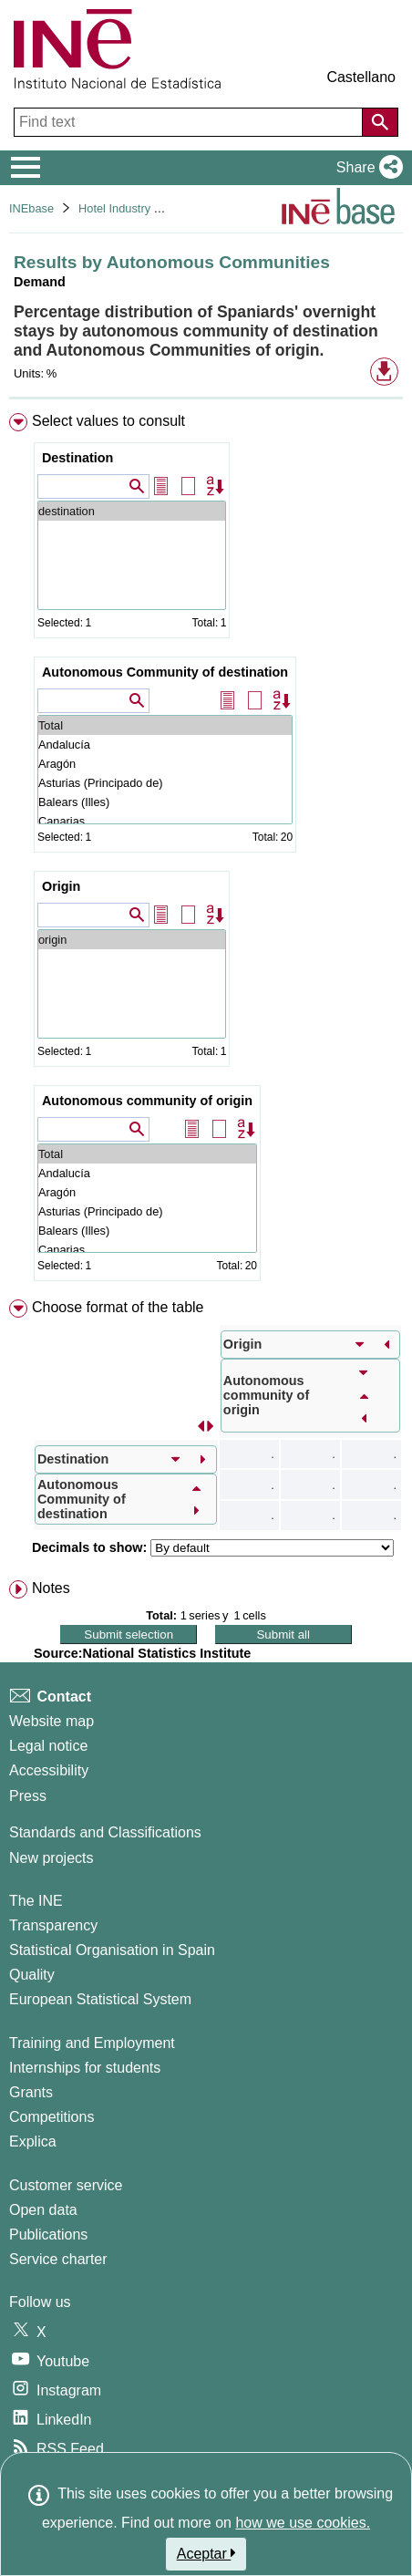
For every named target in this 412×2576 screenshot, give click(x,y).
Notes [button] (51, 1588)
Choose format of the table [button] (118, 1307)
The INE (36, 1901)
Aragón (165, 763)
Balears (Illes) (165, 802)
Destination (77, 457)
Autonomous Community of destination (165, 672)
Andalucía (165, 744)
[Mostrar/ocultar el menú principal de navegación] (26, 167)
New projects (51, 1858)
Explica (33, 2141)
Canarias (165, 821)
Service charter (58, 2259)
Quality (32, 1974)
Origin (61, 886)
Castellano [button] (361, 77)
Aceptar (206, 2553)
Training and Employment (92, 2043)
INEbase (31, 208)
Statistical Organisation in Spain (112, 1950)
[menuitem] (206, 850)
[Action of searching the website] (380, 122)
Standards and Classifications (105, 1832)
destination (131, 511)
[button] (366, 167)
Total (165, 725)
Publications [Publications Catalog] (48, 2234)
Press (27, 1796)
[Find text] (190, 122)
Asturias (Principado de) (165, 782)
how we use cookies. (302, 2522)
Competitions (51, 2117)
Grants (31, 2092)
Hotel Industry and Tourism (147, 208)
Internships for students (84, 2067)
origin (131, 939)
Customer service (65, 2185)
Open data (43, 2210)
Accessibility (48, 1770)
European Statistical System (100, 1999)
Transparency (53, 1925)
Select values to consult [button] (108, 421)
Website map (51, 1721)
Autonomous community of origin (147, 1100)
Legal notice (48, 1746)
